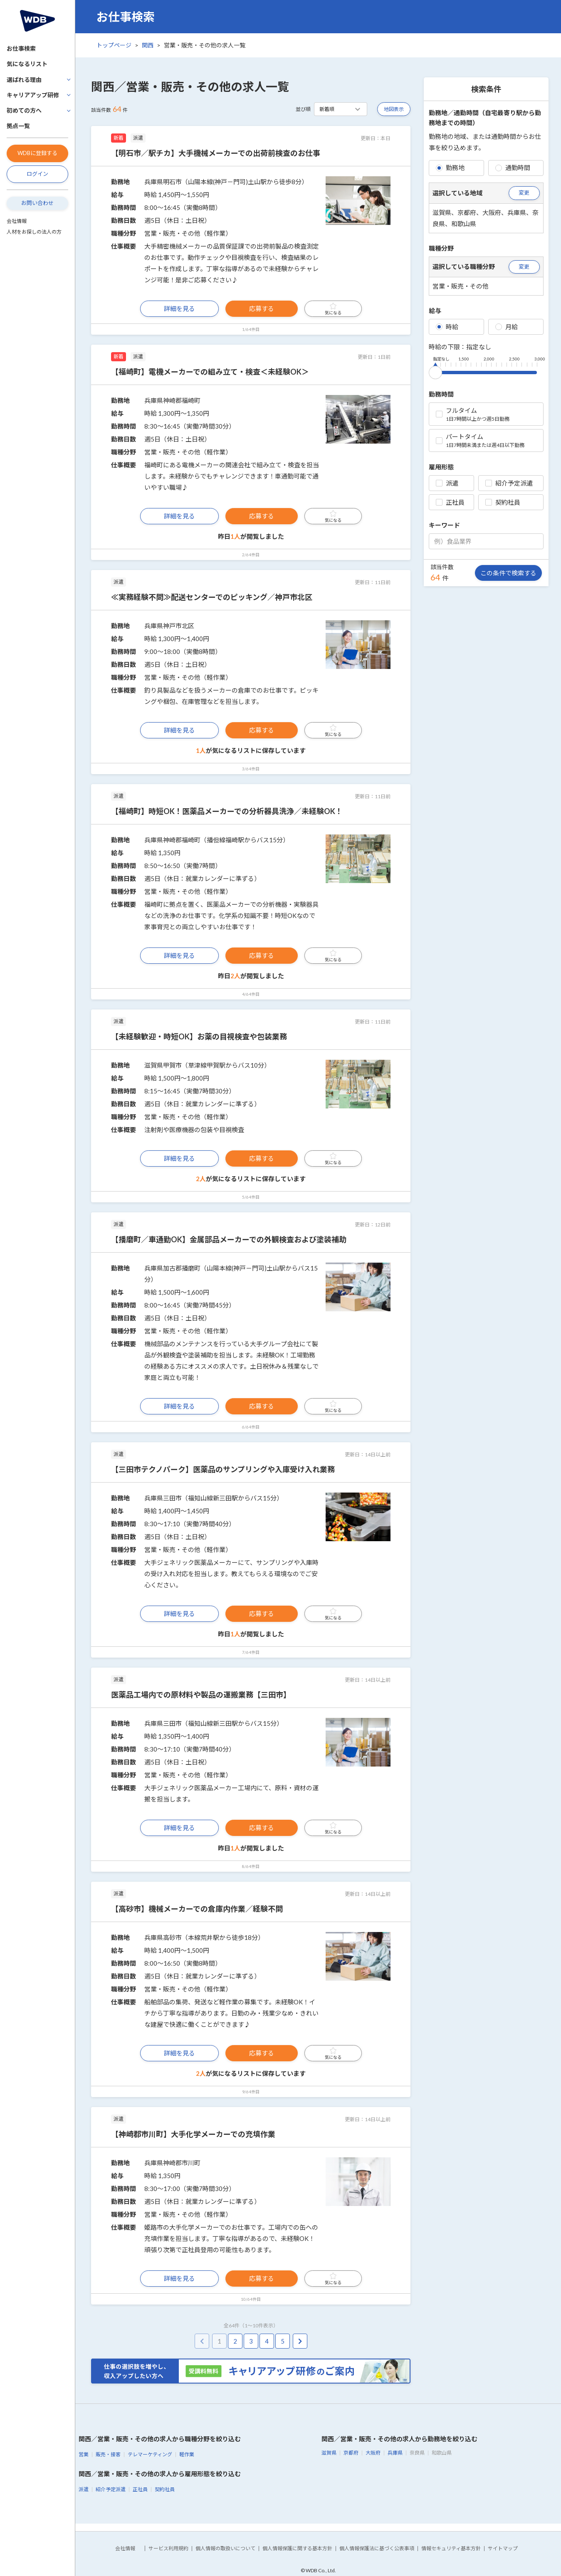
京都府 (351, 2453)
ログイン (37, 173)
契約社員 (502, 502)
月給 (506, 327)
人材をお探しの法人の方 (34, 232)
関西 (147, 45)
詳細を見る (179, 308)
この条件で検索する (508, 573)
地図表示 (394, 109)
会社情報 (17, 221)
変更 (524, 192)
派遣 (447, 483)
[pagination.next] (300, 2341)
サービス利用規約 (168, 2548)
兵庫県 (395, 2453)
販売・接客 (108, 2454)
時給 (447, 327)
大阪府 (373, 2453)
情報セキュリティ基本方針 (451, 2548)
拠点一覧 (18, 125)
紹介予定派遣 (509, 483)
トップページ (113, 45)
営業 (84, 2454)
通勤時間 (512, 167)
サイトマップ (503, 2548)
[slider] (435, 371)
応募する (261, 308)
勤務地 (450, 167)
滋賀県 (328, 2453)
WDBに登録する (37, 153)
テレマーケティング (150, 2454)
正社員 (450, 502)
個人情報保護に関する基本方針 (297, 2548)
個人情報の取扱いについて (225, 2548)
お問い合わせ (37, 203)
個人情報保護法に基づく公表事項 (376, 2548)
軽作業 (186, 2454)
